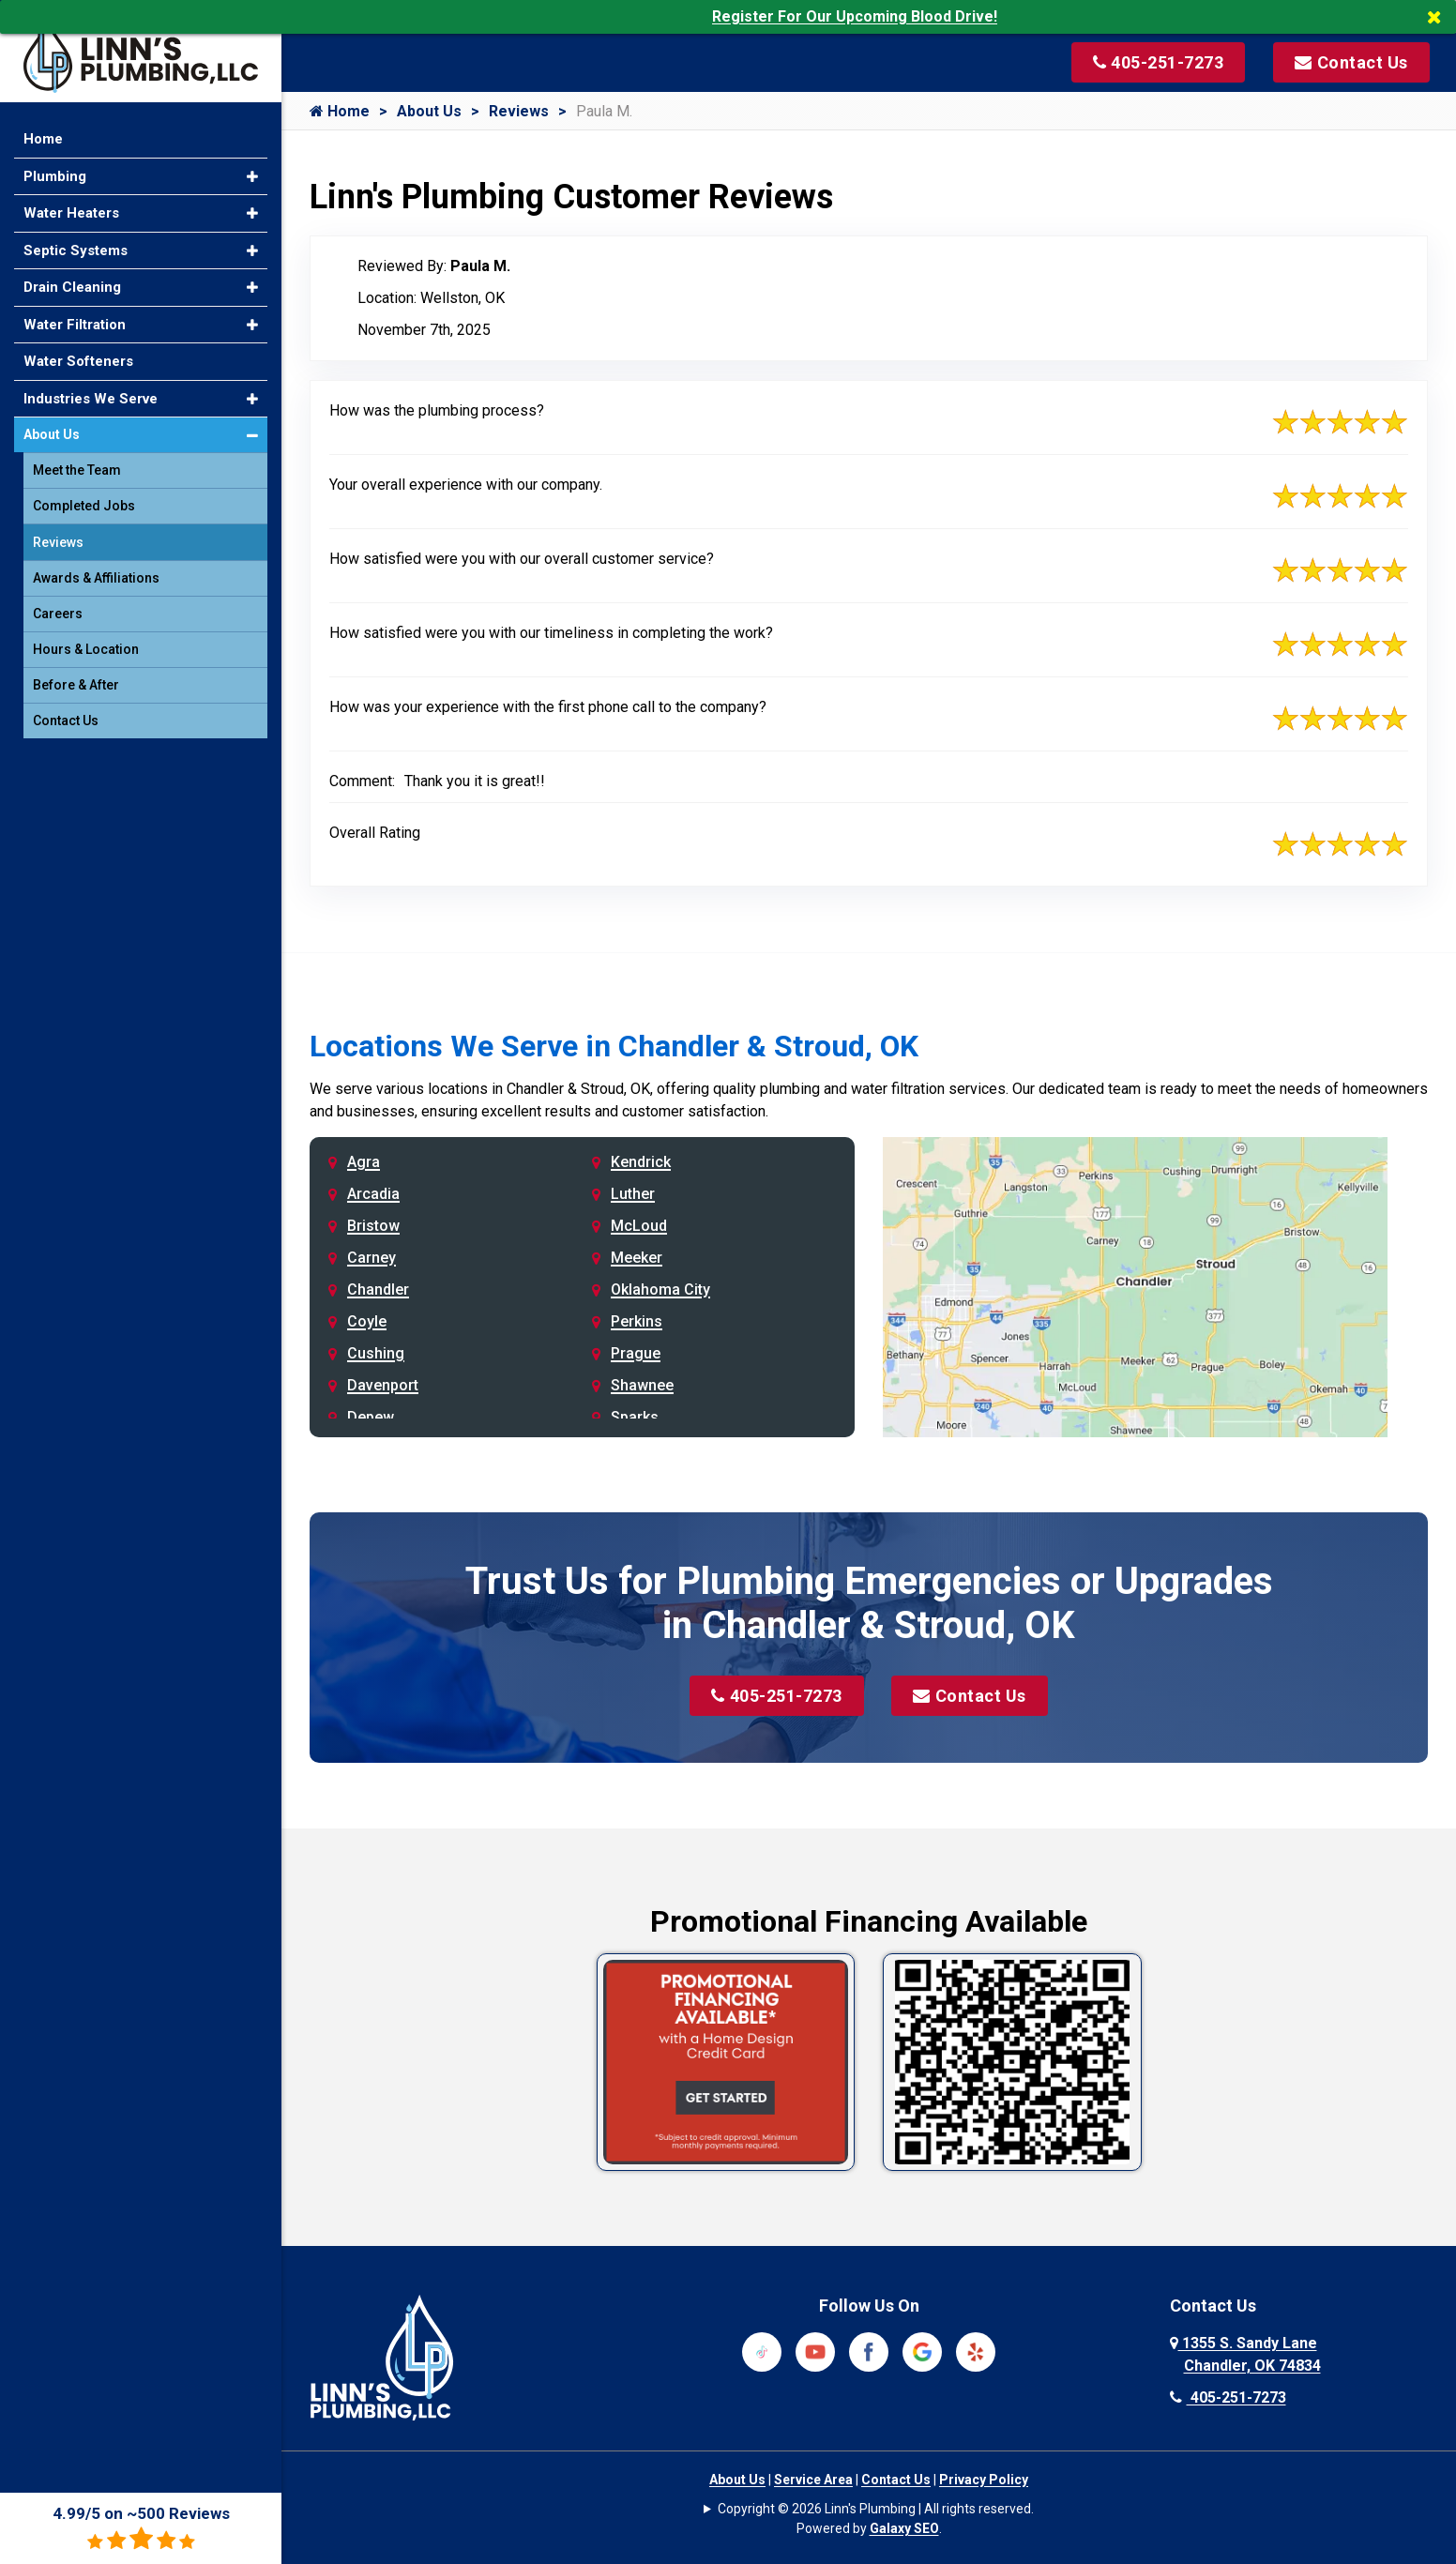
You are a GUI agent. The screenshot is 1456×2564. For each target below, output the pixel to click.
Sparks (635, 1417)
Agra (363, 1162)
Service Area (813, 2479)
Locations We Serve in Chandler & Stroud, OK (614, 1046)
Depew (370, 1417)
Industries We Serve (90, 390)
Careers (58, 606)
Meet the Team (77, 462)
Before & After (76, 677)
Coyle (367, 1321)
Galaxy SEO (904, 2528)
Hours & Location (86, 641)
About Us (429, 111)
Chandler (378, 1289)
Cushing (375, 1353)
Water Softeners (78, 353)
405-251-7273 (776, 1696)
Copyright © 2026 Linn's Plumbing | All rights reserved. (876, 2508)
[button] (252, 168)
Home (340, 111)
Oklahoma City (660, 1289)
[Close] (1441, 17)
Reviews (519, 111)
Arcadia (373, 1194)
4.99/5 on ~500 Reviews (141, 2528)
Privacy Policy (983, 2479)
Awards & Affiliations (96, 570)
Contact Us (970, 1696)
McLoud (639, 1226)
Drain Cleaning (72, 279)
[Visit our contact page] (1350, 62)
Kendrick (641, 1162)
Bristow (373, 1226)
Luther (633, 1194)
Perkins (636, 1321)
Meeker (636, 1258)
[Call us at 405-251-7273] (1156, 62)
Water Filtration (74, 316)
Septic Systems (75, 242)
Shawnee (642, 1385)
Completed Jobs (84, 498)
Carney (371, 1258)
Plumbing (54, 167)
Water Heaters (71, 205)
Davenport (382, 1385)
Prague (635, 1353)
